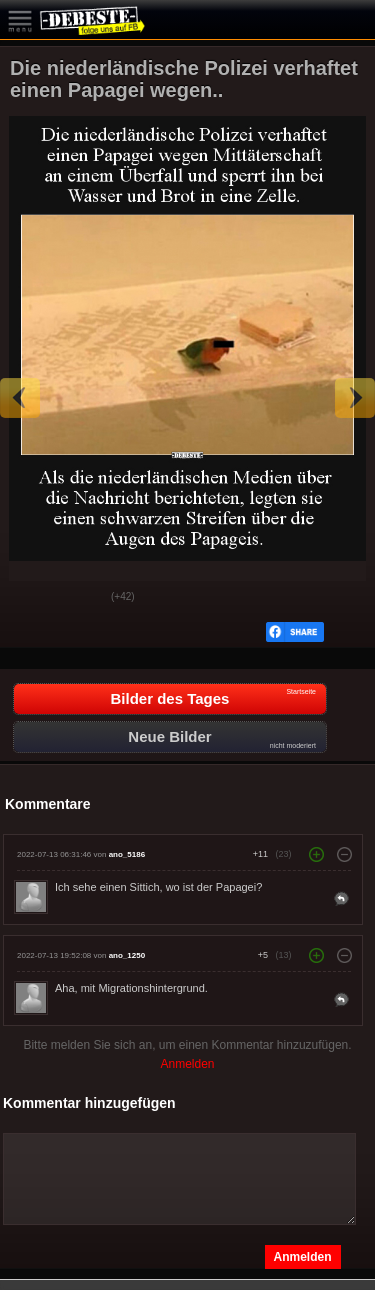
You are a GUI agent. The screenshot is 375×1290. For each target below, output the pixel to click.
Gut (31, 598)
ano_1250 (127, 955)
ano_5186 (127, 854)
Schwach (81, 598)
